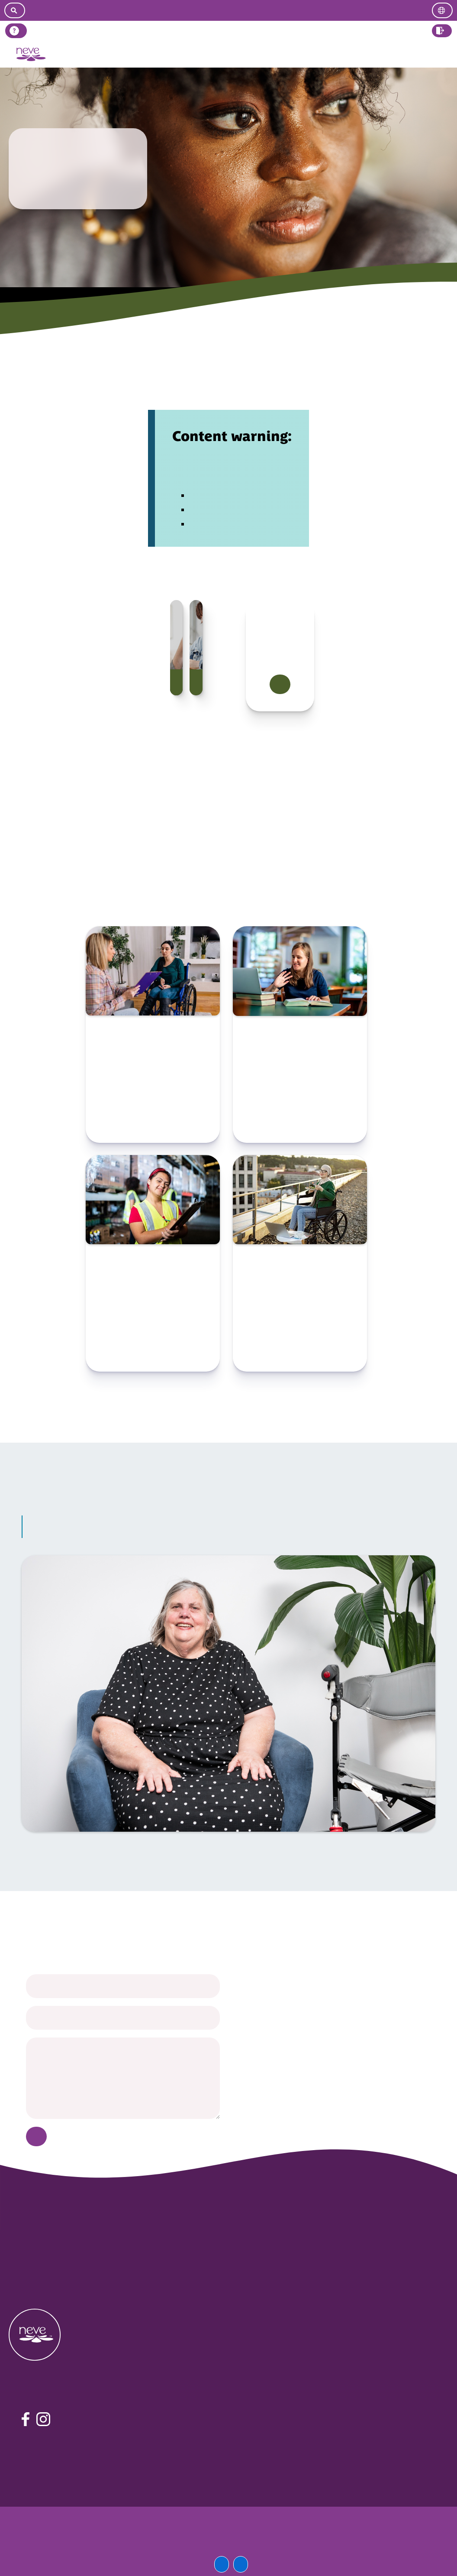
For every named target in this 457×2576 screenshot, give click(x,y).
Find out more (280, 684)
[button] (442, 30)
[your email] (123, 2018)
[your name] (123, 1986)
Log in (442, 54)
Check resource (152, 1126)
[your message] (123, 2078)
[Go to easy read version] (232, 10)
